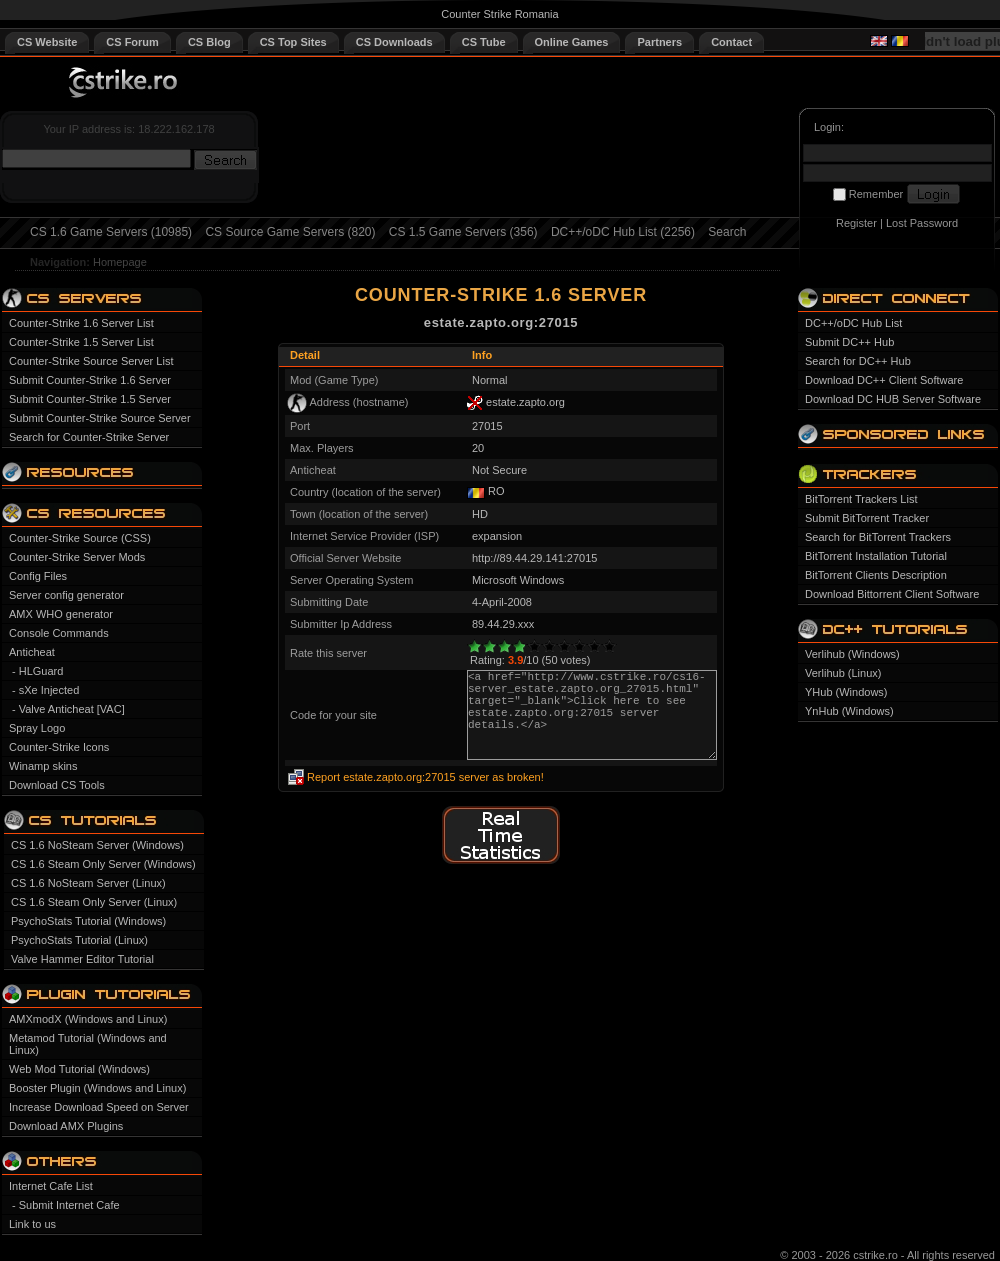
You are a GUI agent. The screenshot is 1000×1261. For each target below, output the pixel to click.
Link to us (32, 1224)
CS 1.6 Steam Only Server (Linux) (94, 902)
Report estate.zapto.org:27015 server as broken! (425, 777)
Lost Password (922, 223)
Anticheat (32, 652)
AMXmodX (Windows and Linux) (88, 1019)
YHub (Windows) (846, 692)
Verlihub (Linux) (843, 673)
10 (609, 646)
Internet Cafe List (51, 1186)
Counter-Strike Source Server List (91, 361)
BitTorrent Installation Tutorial (876, 556)
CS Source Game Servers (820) (290, 232)
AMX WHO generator (61, 614)
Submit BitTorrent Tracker (867, 518)
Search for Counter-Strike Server (89, 437)
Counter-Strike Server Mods (77, 557)
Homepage (120, 262)
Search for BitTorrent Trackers (878, 537)
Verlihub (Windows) (852, 654)
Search (727, 232)
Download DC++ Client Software (884, 380)
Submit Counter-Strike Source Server (100, 418)
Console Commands (59, 633)
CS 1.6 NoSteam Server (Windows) (97, 845)
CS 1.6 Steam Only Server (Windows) (103, 864)
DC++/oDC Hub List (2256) (623, 232)
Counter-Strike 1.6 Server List (81, 323)
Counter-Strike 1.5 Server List (81, 342)
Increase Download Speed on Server (99, 1107)
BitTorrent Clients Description (876, 575)
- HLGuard (37, 671)
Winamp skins (43, 766)
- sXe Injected (45, 690)
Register (856, 223)
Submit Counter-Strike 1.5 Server (90, 399)
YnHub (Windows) (849, 711)
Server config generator (66, 595)
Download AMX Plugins (66, 1126)
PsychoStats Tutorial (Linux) (79, 940)
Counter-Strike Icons (59, 747)
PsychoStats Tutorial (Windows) (88, 921)
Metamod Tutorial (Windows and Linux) (88, 1044)
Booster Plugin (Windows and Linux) (97, 1088)
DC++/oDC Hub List (853, 323)
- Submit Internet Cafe (66, 1205)
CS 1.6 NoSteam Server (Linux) (88, 883)
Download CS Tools (57, 785)
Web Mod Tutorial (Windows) (79, 1069)
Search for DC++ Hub (858, 361)
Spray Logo (37, 728)
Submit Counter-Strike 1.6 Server (90, 380)
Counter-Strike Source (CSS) (80, 538)
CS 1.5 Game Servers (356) (463, 232)
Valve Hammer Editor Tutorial (82, 959)
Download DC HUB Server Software (893, 399)
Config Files (38, 576)
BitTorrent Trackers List (861, 499)
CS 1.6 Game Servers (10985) (111, 232)
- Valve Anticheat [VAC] (68, 709)
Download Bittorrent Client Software (892, 594)
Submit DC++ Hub (849, 342)
